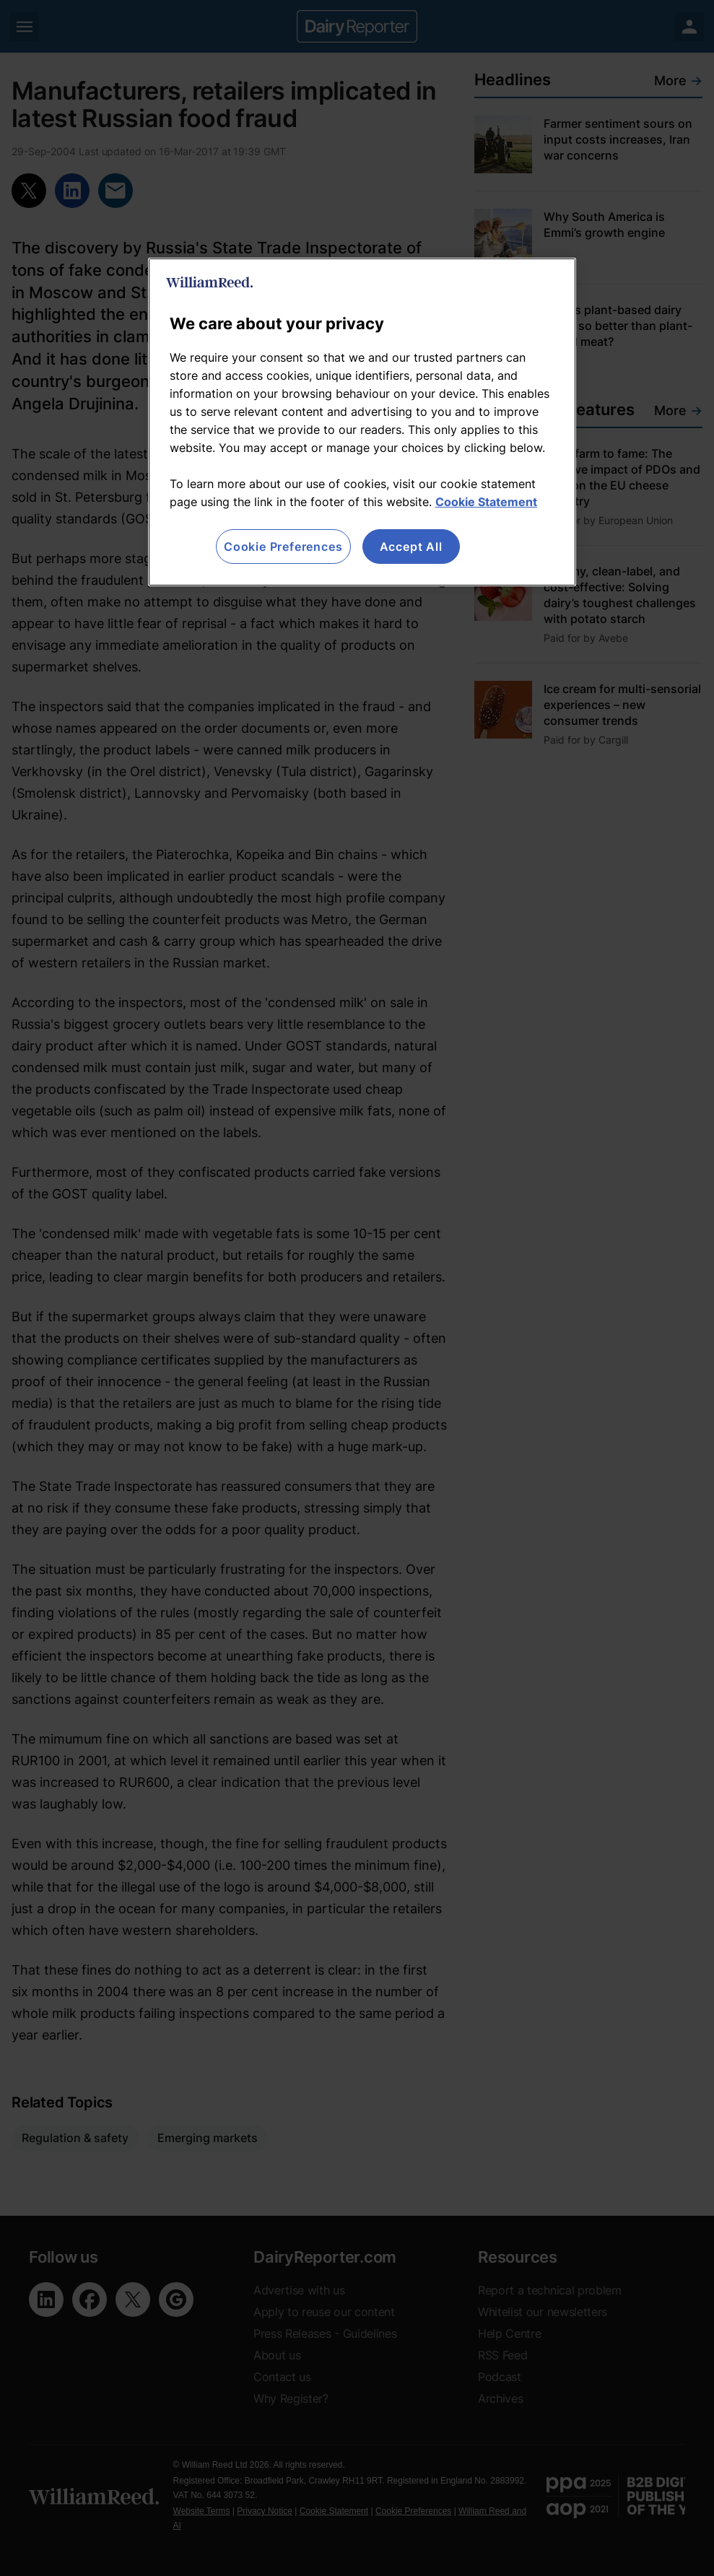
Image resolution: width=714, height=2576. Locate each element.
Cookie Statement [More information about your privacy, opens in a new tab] (486, 502)
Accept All (411, 546)
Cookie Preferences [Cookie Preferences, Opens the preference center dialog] (283, 546)
